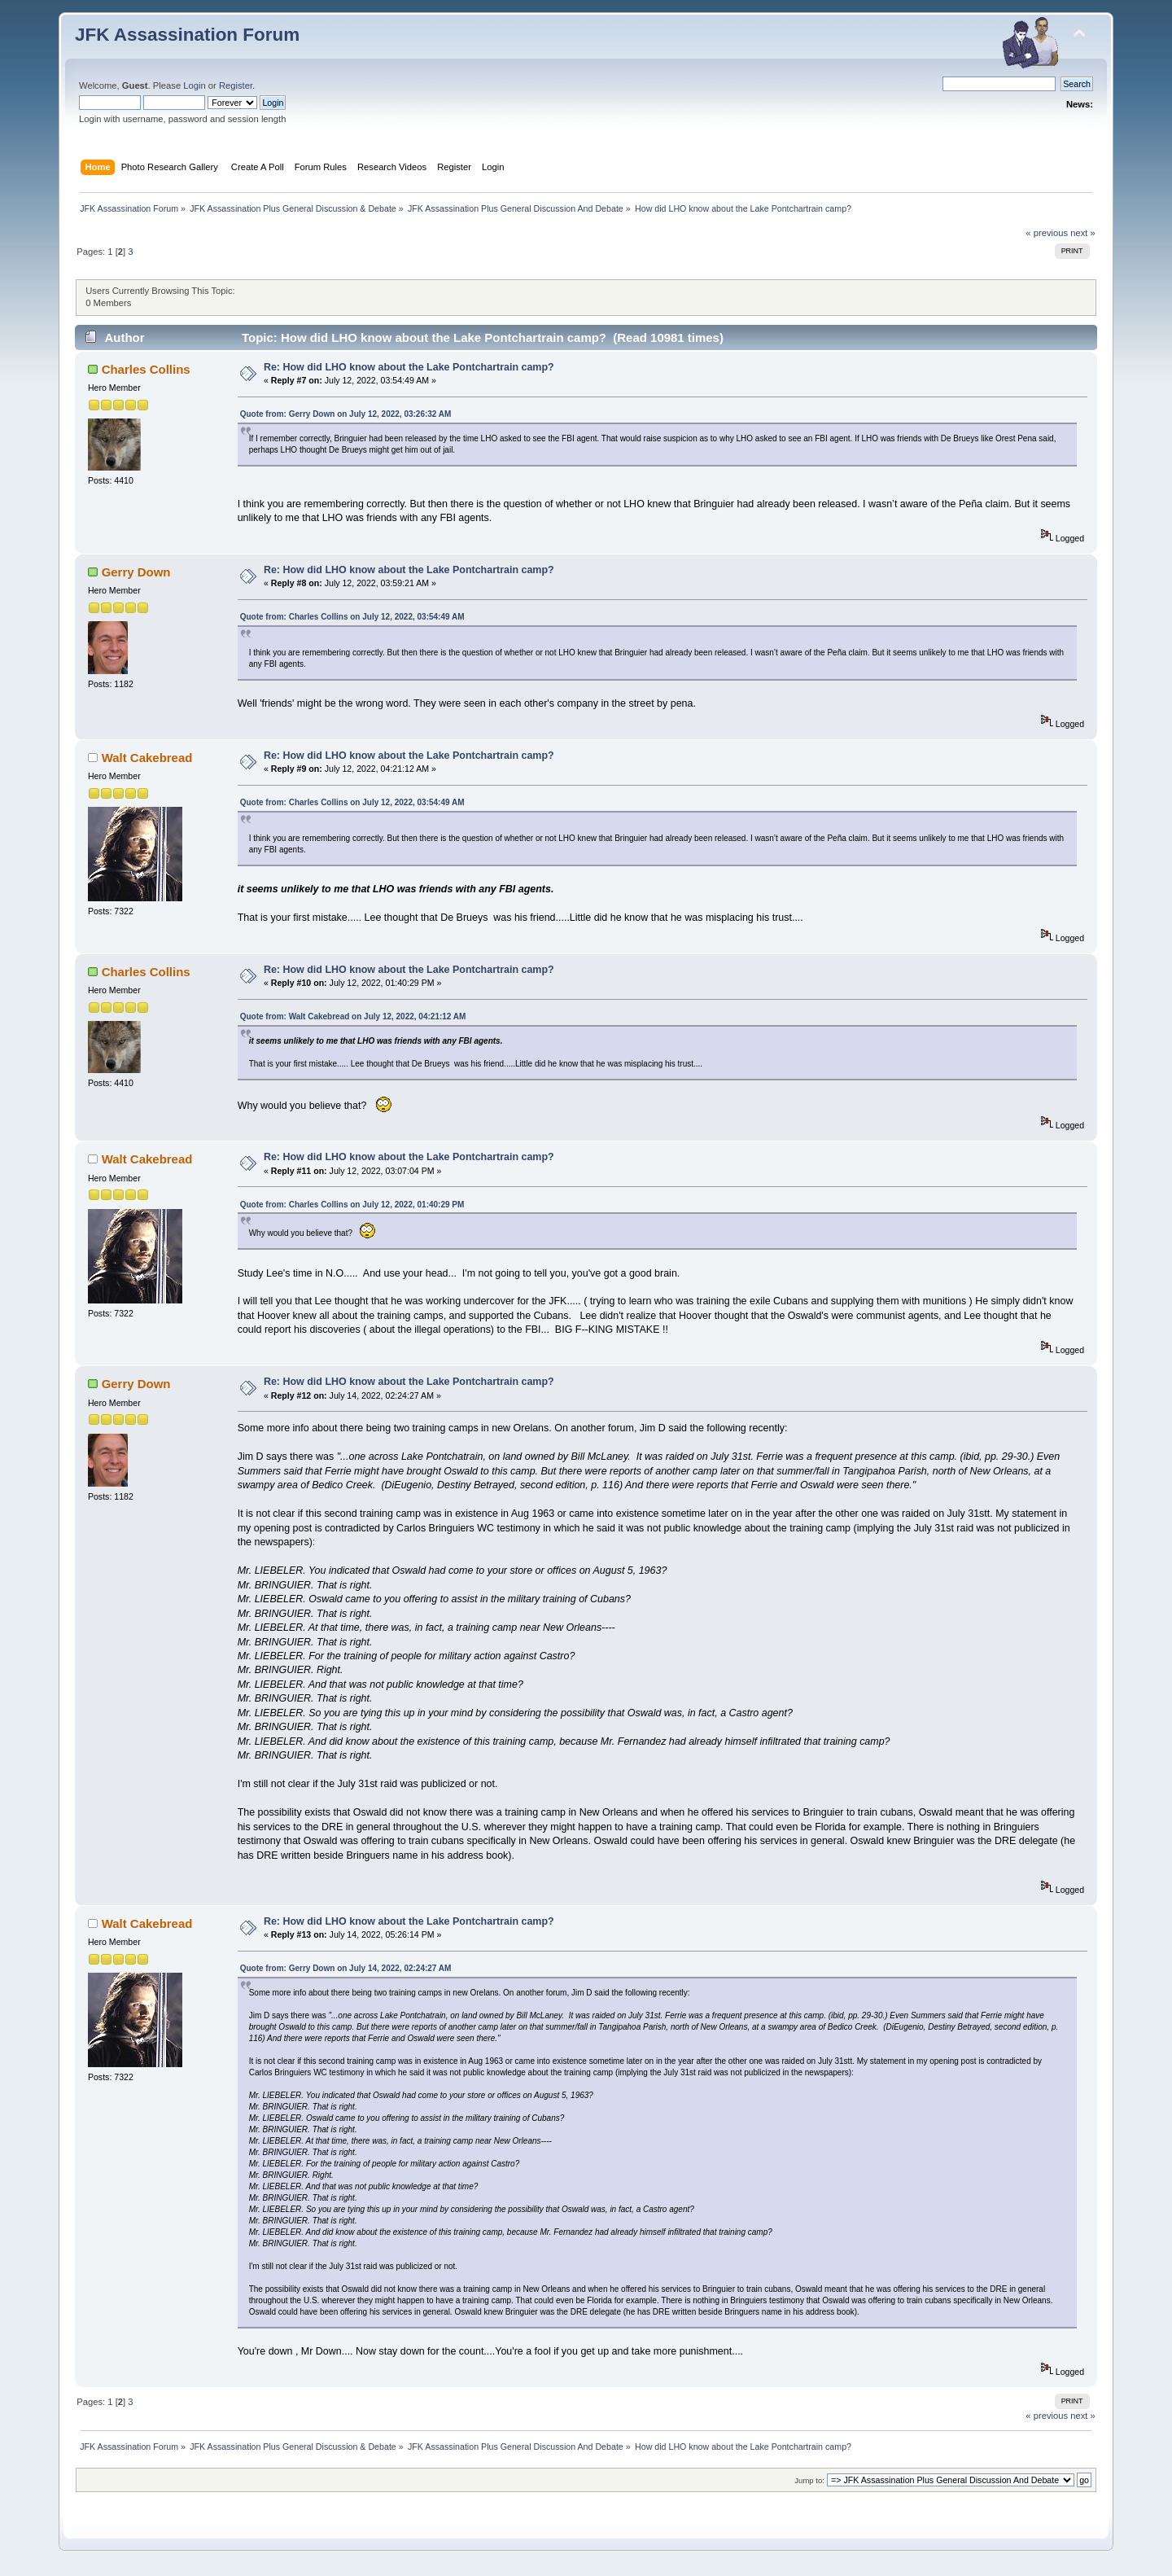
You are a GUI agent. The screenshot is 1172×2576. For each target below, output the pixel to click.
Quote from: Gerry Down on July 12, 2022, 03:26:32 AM (346, 414)
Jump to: (809, 2480)
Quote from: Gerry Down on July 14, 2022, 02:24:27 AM (346, 1968)
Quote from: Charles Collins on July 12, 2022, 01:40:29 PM (352, 1204)
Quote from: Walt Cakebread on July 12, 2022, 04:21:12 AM (353, 1016)
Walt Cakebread (147, 757)
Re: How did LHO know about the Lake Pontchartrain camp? (409, 367)
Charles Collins (146, 369)
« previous (1047, 233)
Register (235, 85)
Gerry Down (136, 572)
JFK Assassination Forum (187, 34)
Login (194, 85)
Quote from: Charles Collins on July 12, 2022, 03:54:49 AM (352, 616)
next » (1082, 233)
